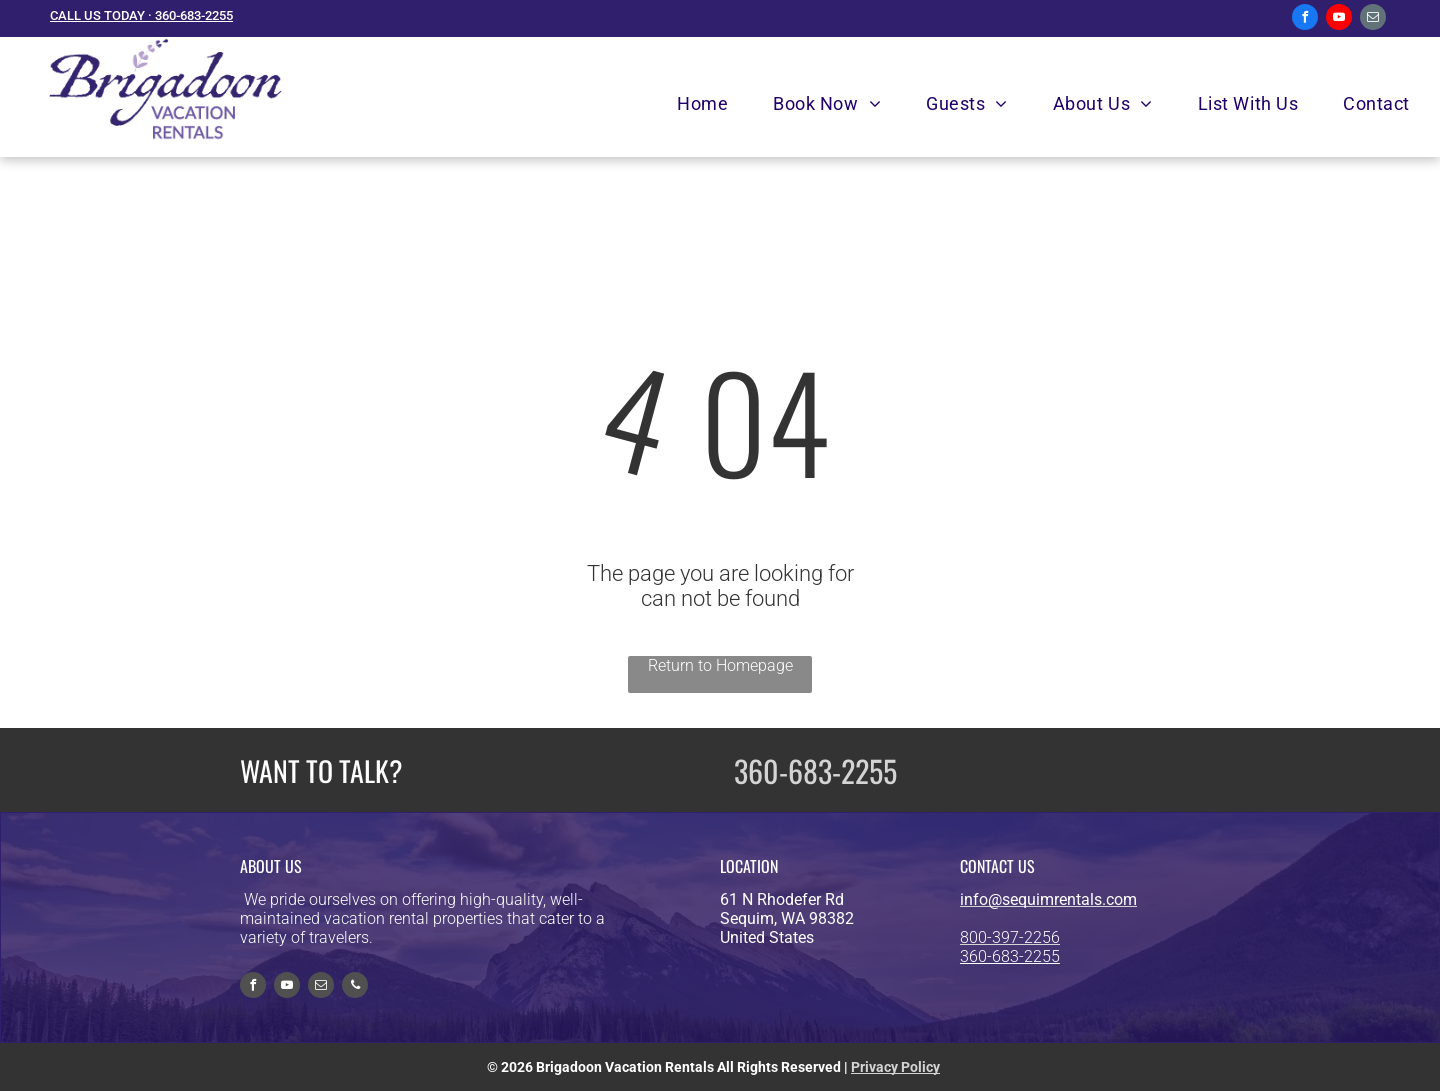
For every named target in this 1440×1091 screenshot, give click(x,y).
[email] (1373, 19)
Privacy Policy (895, 1067)
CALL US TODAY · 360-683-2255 (141, 15)
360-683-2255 (815, 770)
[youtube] (1339, 19)
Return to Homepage (720, 665)
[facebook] (1305, 19)
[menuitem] (710, 103)
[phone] (355, 987)
